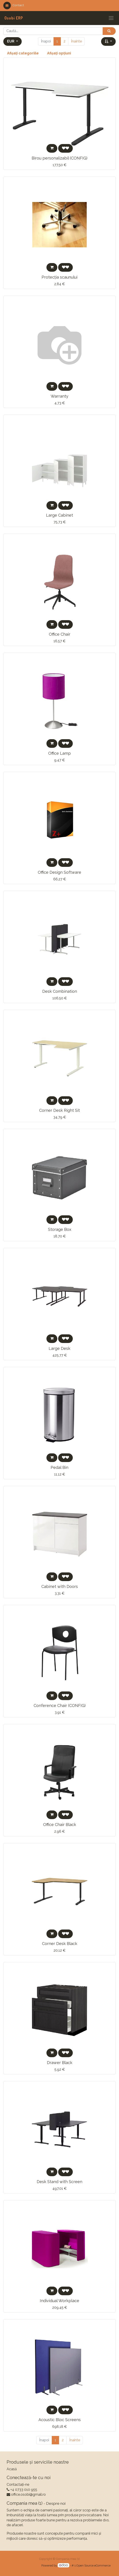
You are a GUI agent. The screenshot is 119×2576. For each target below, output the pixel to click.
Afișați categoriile (23, 53)
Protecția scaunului (59, 277)
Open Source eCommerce (93, 2565)
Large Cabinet (59, 515)
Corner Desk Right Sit (59, 1110)
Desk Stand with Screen (59, 2181)
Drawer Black (59, 2062)
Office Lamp (59, 753)
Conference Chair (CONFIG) (60, 1705)
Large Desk (59, 1348)
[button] (108, 41)
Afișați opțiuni (59, 53)
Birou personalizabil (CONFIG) (59, 158)
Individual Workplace (59, 2300)
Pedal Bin (59, 1467)
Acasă (12, 2469)
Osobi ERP (13, 17)
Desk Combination (59, 991)
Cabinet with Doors (59, 1586)
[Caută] (109, 31)
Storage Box (59, 1229)
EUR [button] (11, 41)
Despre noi (55, 2503)
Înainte (76, 41)
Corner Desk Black (59, 1943)
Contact (13, 5)
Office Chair (59, 634)
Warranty (59, 396)
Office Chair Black (59, 1824)
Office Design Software (59, 872)
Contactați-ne (18, 2484)
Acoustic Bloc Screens (59, 2419)
